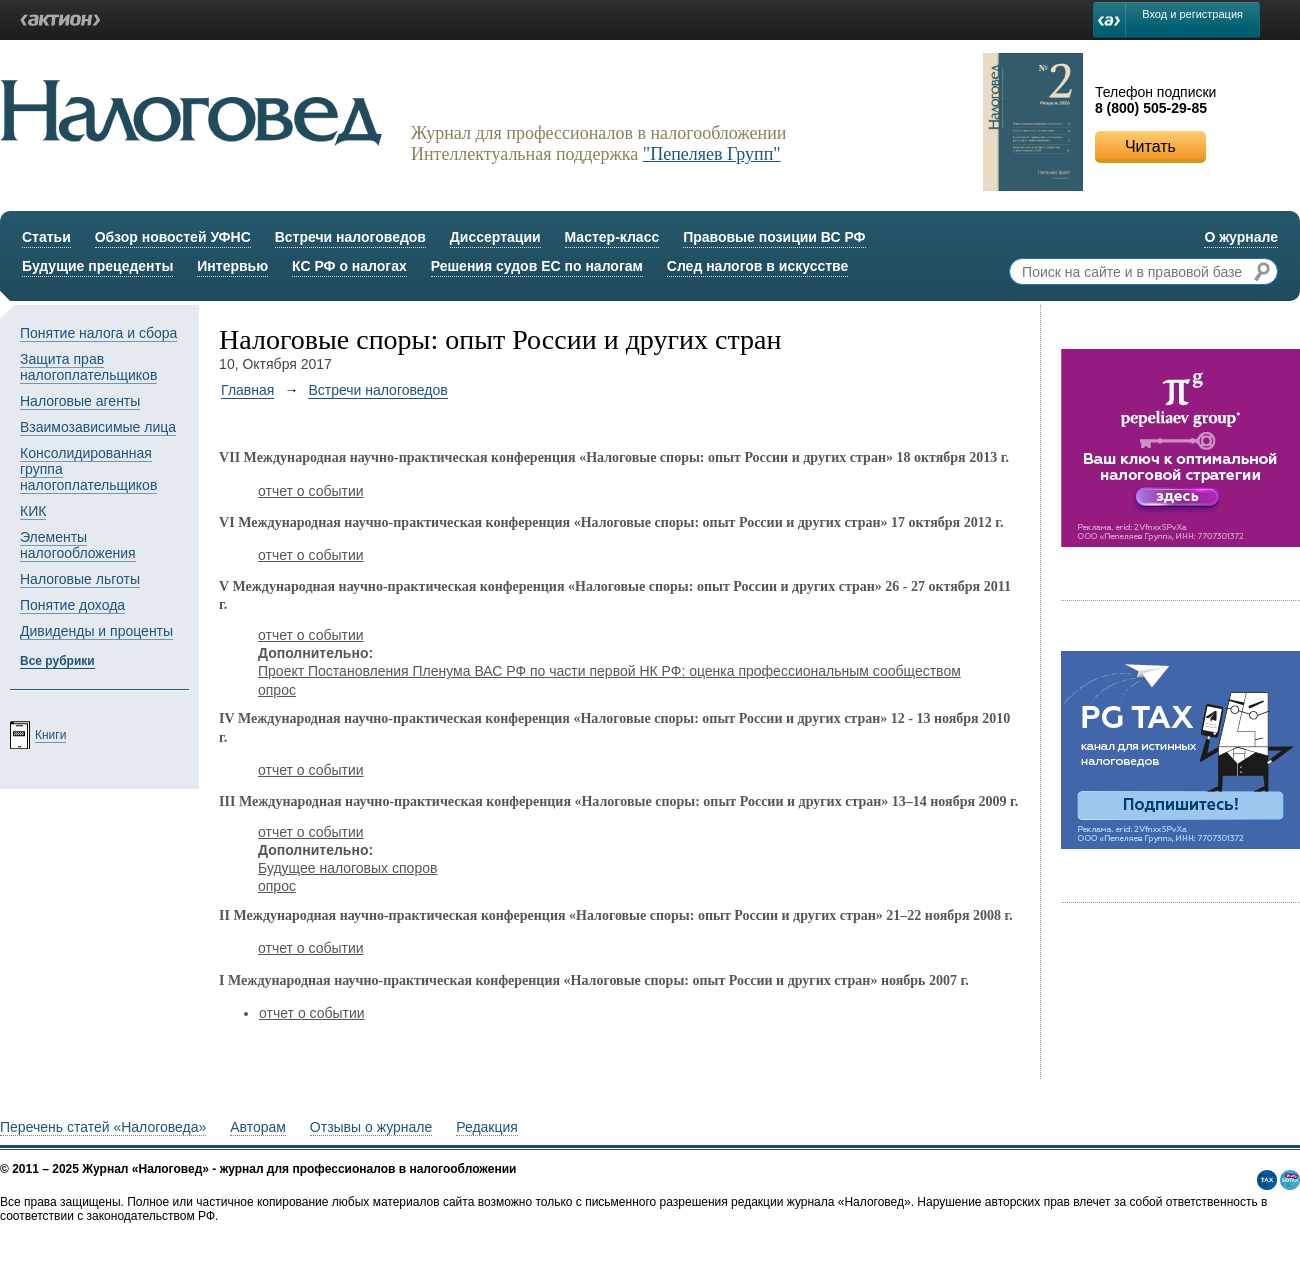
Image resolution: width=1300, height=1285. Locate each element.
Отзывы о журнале (371, 1127)
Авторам (258, 1127)
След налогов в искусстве (758, 266)
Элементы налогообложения (78, 545)
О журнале (1241, 237)
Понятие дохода (72, 605)
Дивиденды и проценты (96, 631)
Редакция (487, 1127)
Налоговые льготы (80, 579)
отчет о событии (311, 491)
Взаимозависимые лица (98, 427)
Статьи (46, 237)
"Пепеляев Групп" (712, 154)
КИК (33, 511)
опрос (277, 690)
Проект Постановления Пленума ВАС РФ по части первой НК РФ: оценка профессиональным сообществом (609, 671)
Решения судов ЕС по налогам (537, 266)
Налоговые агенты (80, 401)
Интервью (232, 266)
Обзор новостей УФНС (173, 237)
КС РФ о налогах (349, 266)
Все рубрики (57, 661)
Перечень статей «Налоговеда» (103, 1127)
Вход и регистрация (1192, 14)
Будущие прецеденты (97, 266)
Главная (247, 390)
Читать (1150, 146)
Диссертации (495, 237)
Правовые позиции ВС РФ (774, 237)
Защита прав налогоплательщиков (88, 367)
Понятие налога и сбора (98, 333)
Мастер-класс (612, 237)
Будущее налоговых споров (347, 868)
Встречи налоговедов (350, 237)
